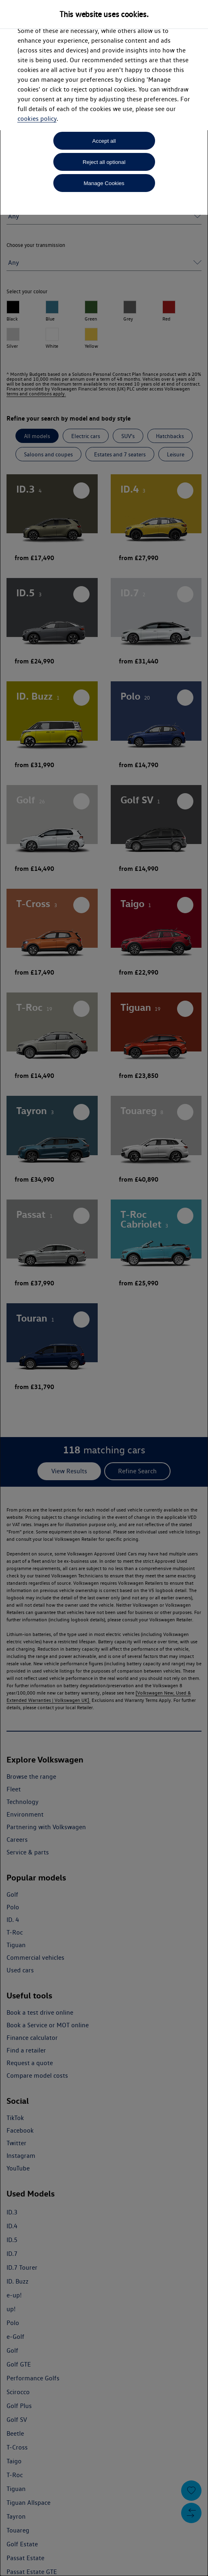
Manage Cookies (103, 183)
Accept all (104, 141)
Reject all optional (104, 162)
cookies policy (37, 118)
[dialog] (104, 1288)
